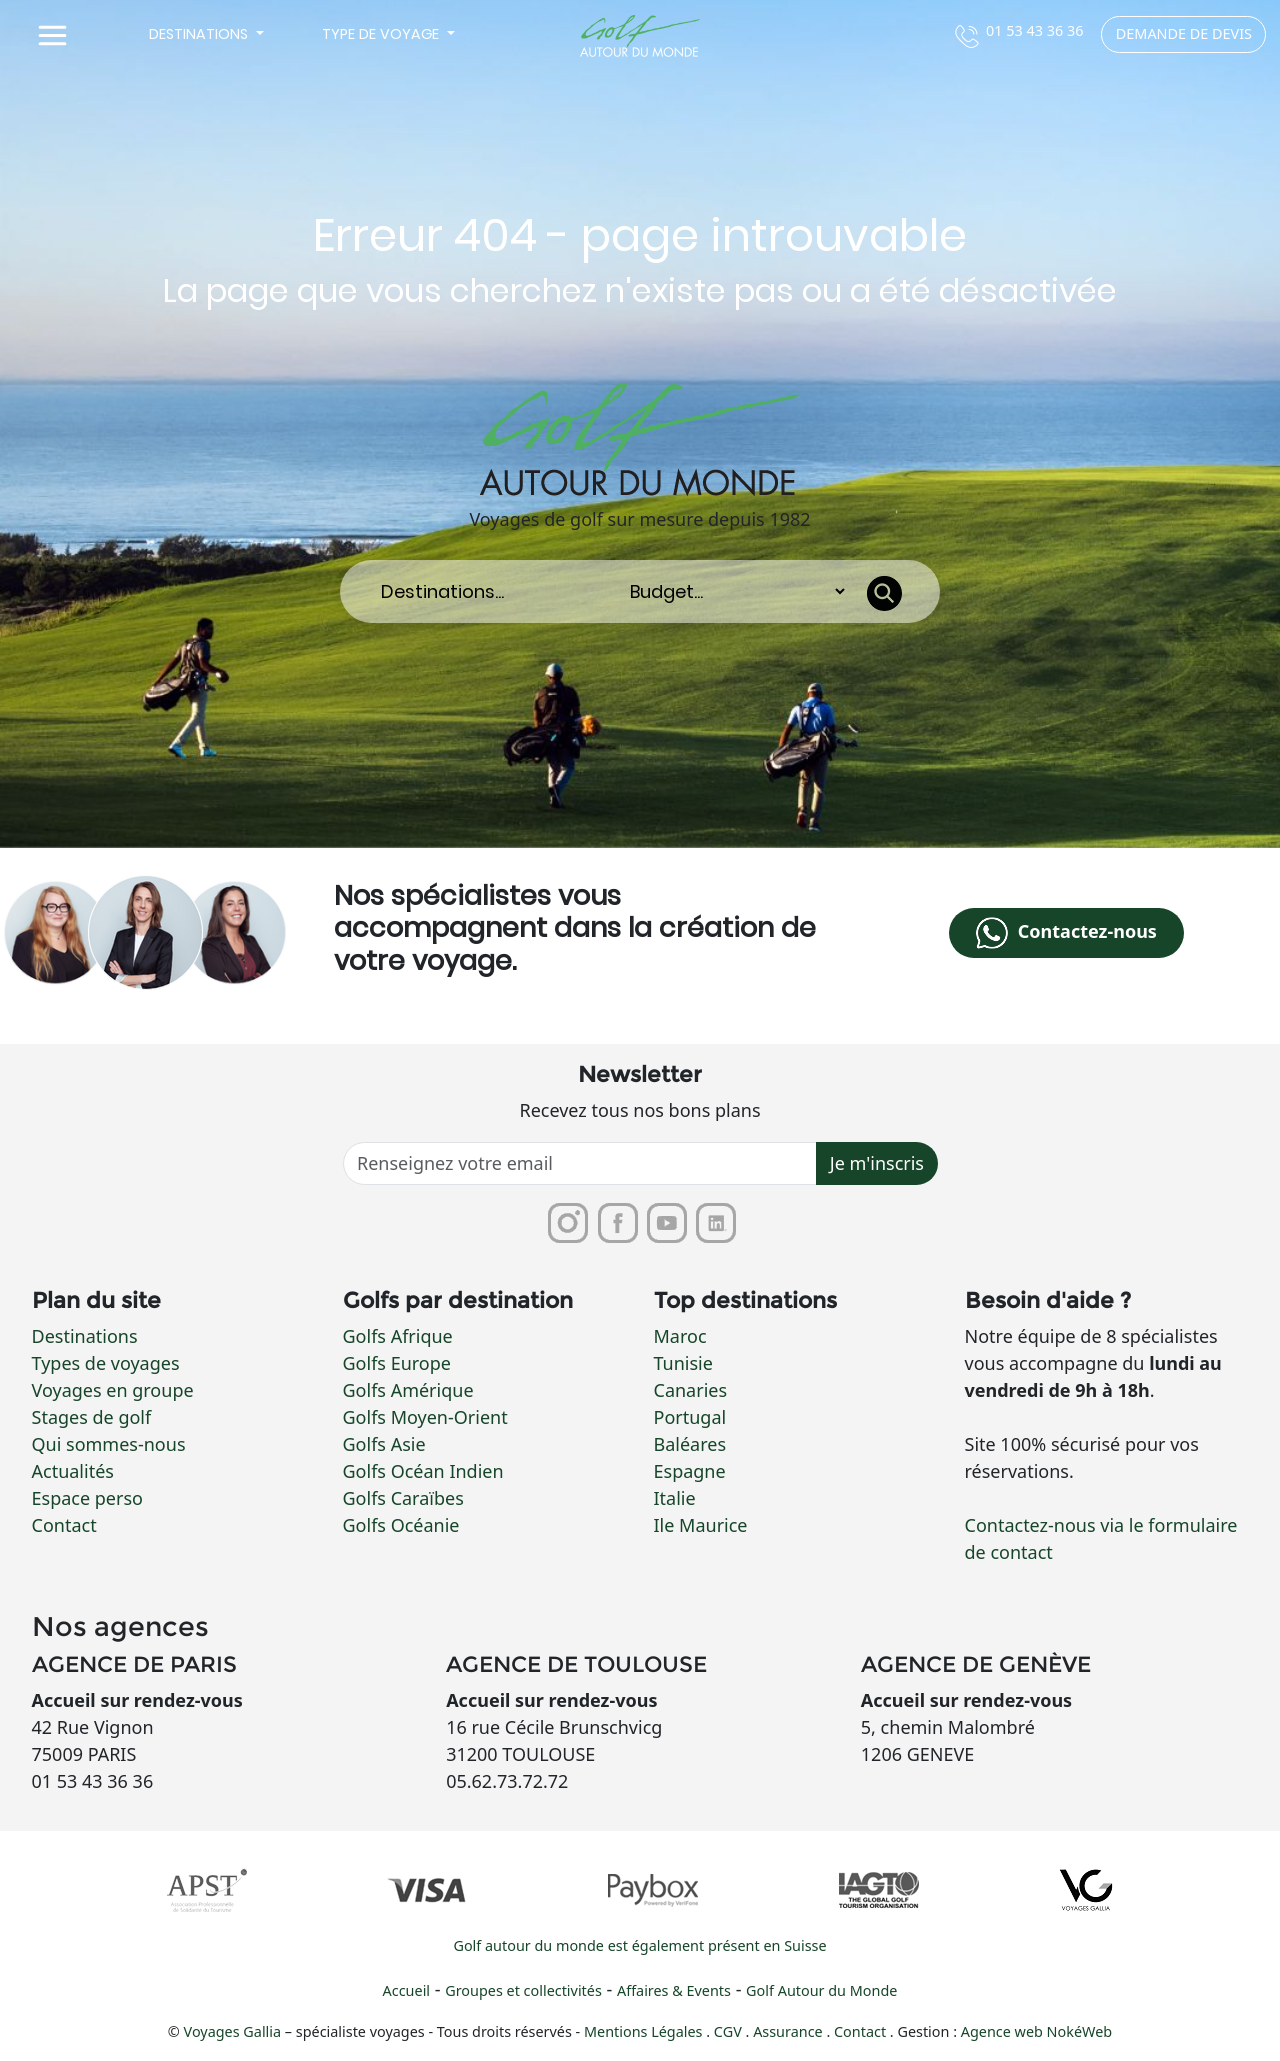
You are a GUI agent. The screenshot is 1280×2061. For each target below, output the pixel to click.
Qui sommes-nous (109, 1444)
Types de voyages (106, 1363)
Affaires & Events (674, 1991)
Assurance (789, 2032)
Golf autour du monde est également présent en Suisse (639, 1946)
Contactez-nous (1066, 933)
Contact (64, 1525)
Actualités (73, 1471)
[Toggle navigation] (53, 36)
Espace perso (87, 1498)
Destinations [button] (200, 34)
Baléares (690, 1444)
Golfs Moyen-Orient (425, 1417)
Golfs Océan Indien (423, 1471)
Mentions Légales (645, 2032)
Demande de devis (1184, 33)
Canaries (691, 1390)
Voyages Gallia (233, 2032)
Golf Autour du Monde (821, 1991)
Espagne (690, 1471)
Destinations (85, 1336)
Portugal (690, 1417)
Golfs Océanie (401, 1525)
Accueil (406, 1991)
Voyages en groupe (113, 1390)
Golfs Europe (397, 1363)
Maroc (680, 1336)
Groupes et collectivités (523, 1991)
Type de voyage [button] (382, 34)
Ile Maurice (701, 1525)
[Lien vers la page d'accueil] (639, 36)
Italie (675, 1498)
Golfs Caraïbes (403, 1498)
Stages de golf (92, 1417)
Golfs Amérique (408, 1390)
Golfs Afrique (398, 1336)
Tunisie (683, 1363)
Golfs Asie (384, 1444)
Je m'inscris (877, 1164)
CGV (730, 2032)
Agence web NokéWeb (1036, 2032)
